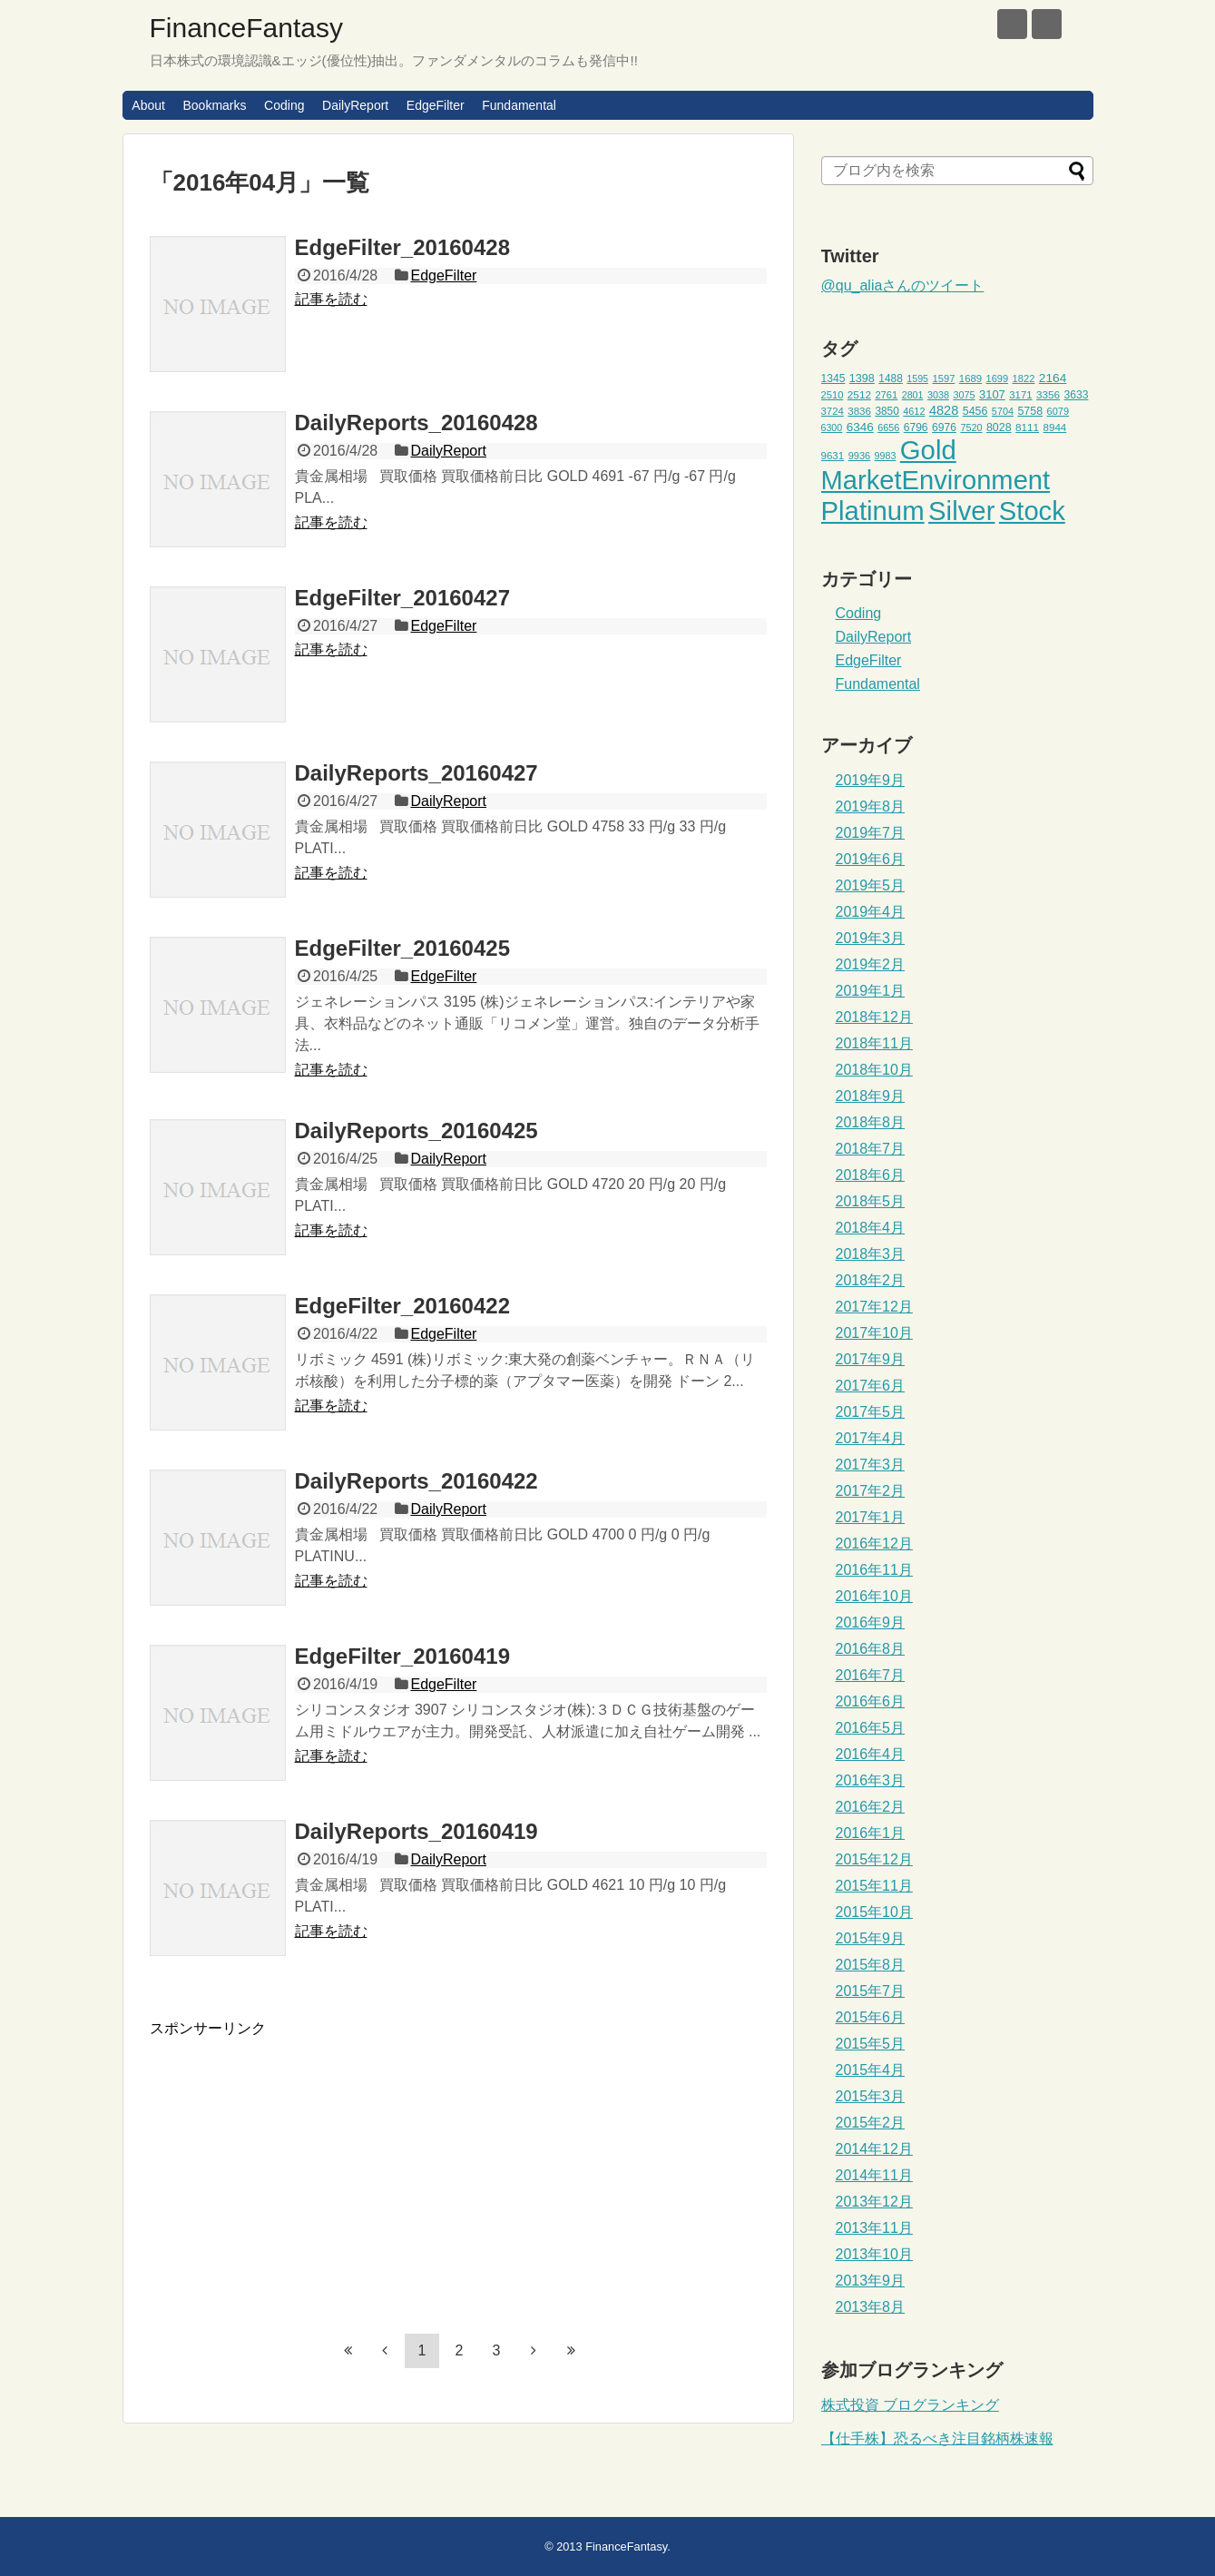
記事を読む (331, 299)
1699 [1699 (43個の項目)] (997, 378)
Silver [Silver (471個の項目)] (961, 511)
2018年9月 (871, 1096)
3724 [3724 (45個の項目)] (832, 411)
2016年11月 (874, 1570)
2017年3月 (871, 1464)
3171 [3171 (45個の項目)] (1020, 394)
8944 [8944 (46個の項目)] (1055, 427)
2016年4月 (871, 1754)
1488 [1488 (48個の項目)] (890, 378)
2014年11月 (874, 2175)
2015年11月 (874, 1885)
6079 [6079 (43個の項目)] (1058, 411)
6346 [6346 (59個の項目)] (860, 427)
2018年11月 (874, 1043)
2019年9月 (871, 780)
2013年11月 (874, 2228)
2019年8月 (871, 806)
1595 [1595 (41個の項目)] (917, 378)
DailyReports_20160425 (416, 1130)
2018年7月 (871, 1148)
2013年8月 (871, 2307)
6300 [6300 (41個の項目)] (832, 427)
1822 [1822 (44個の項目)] (1024, 378)
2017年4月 (871, 1438)
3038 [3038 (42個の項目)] (938, 394)
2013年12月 (874, 2201)
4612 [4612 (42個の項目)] (914, 411)
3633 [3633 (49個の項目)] (1076, 394)
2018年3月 (871, 1254)
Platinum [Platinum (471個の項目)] (873, 511)
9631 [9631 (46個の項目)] (833, 455)
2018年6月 (871, 1175)
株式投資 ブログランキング (910, 2405)
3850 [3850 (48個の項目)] (887, 411)
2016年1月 (871, 1833)
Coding (284, 105)
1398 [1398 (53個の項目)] (862, 378)
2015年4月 (871, 2070)
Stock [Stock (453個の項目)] (1032, 511)
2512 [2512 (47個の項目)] (859, 394)
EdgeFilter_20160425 (402, 948)
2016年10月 (874, 1596)
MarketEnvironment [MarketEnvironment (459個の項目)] (936, 480)
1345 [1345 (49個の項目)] (833, 378)
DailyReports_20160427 (416, 773)
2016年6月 (871, 1701)
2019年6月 (871, 859)
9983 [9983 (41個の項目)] (886, 455)
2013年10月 (874, 2254)
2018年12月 (874, 1017)
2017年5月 (871, 1412)
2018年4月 (871, 1227)
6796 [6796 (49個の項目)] (916, 427)
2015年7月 (871, 1991)
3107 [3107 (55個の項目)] (992, 394)
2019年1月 (871, 990)
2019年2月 (871, 964)
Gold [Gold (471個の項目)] (928, 450)
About (148, 105)
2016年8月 (871, 1649)
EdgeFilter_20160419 (402, 1656)
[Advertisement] (302, 2166)
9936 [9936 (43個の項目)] (859, 455)
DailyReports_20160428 (416, 422)
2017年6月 (871, 1385)
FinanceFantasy (246, 28)
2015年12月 (874, 1859)
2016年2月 (871, 1806)
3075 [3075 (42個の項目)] (964, 394)
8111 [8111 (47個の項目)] (1027, 427)
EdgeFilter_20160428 (402, 247)
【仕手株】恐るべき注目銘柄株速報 (937, 2438)
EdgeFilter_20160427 (402, 597)
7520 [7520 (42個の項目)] (971, 427)
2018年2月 (871, 1280)
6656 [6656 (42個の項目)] (888, 427)
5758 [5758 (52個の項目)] (1030, 411)
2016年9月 (871, 1622)
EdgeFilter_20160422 (402, 1305)
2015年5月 (871, 2043)
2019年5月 (871, 885)
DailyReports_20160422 (416, 1481)
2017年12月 (874, 1306)
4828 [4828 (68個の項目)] (943, 410)
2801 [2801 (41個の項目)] (913, 394)
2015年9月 (871, 1938)
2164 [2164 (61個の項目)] (1052, 378)
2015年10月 (874, 1912)
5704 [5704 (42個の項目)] (1003, 411)
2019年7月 (871, 833)
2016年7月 (871, 1675)
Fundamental (519, 105)
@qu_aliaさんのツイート (903, 285)
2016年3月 (871, 1780)
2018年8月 (871, 1122)
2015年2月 (871, 2122)
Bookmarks (214, 105)
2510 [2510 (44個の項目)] (832, 394)
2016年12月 (874, 1543)
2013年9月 (871, 2280)
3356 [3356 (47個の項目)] (1048, 394)
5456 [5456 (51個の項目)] (975, 411)
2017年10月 (874, 1333)
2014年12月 (874, 2149)
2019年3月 (871, 938)
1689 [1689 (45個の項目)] (970, 378)
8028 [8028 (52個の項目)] (999, 427)
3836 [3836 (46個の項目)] (859, 411)
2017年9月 (871, 1359)
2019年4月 (871, 911)
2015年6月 (871, 2017)
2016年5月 (871, 1727)
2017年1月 (871, 1517)
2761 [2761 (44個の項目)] (886, 394)
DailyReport (355, 105)
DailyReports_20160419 (416, 1831)
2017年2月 (871, 1491)
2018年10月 (874, 1069)
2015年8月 (871, 1964)
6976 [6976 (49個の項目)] (944, 427)
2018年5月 (871, 1201)
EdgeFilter (436, 105)
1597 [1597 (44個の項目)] (943, 378)
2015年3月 (871, 2096)
